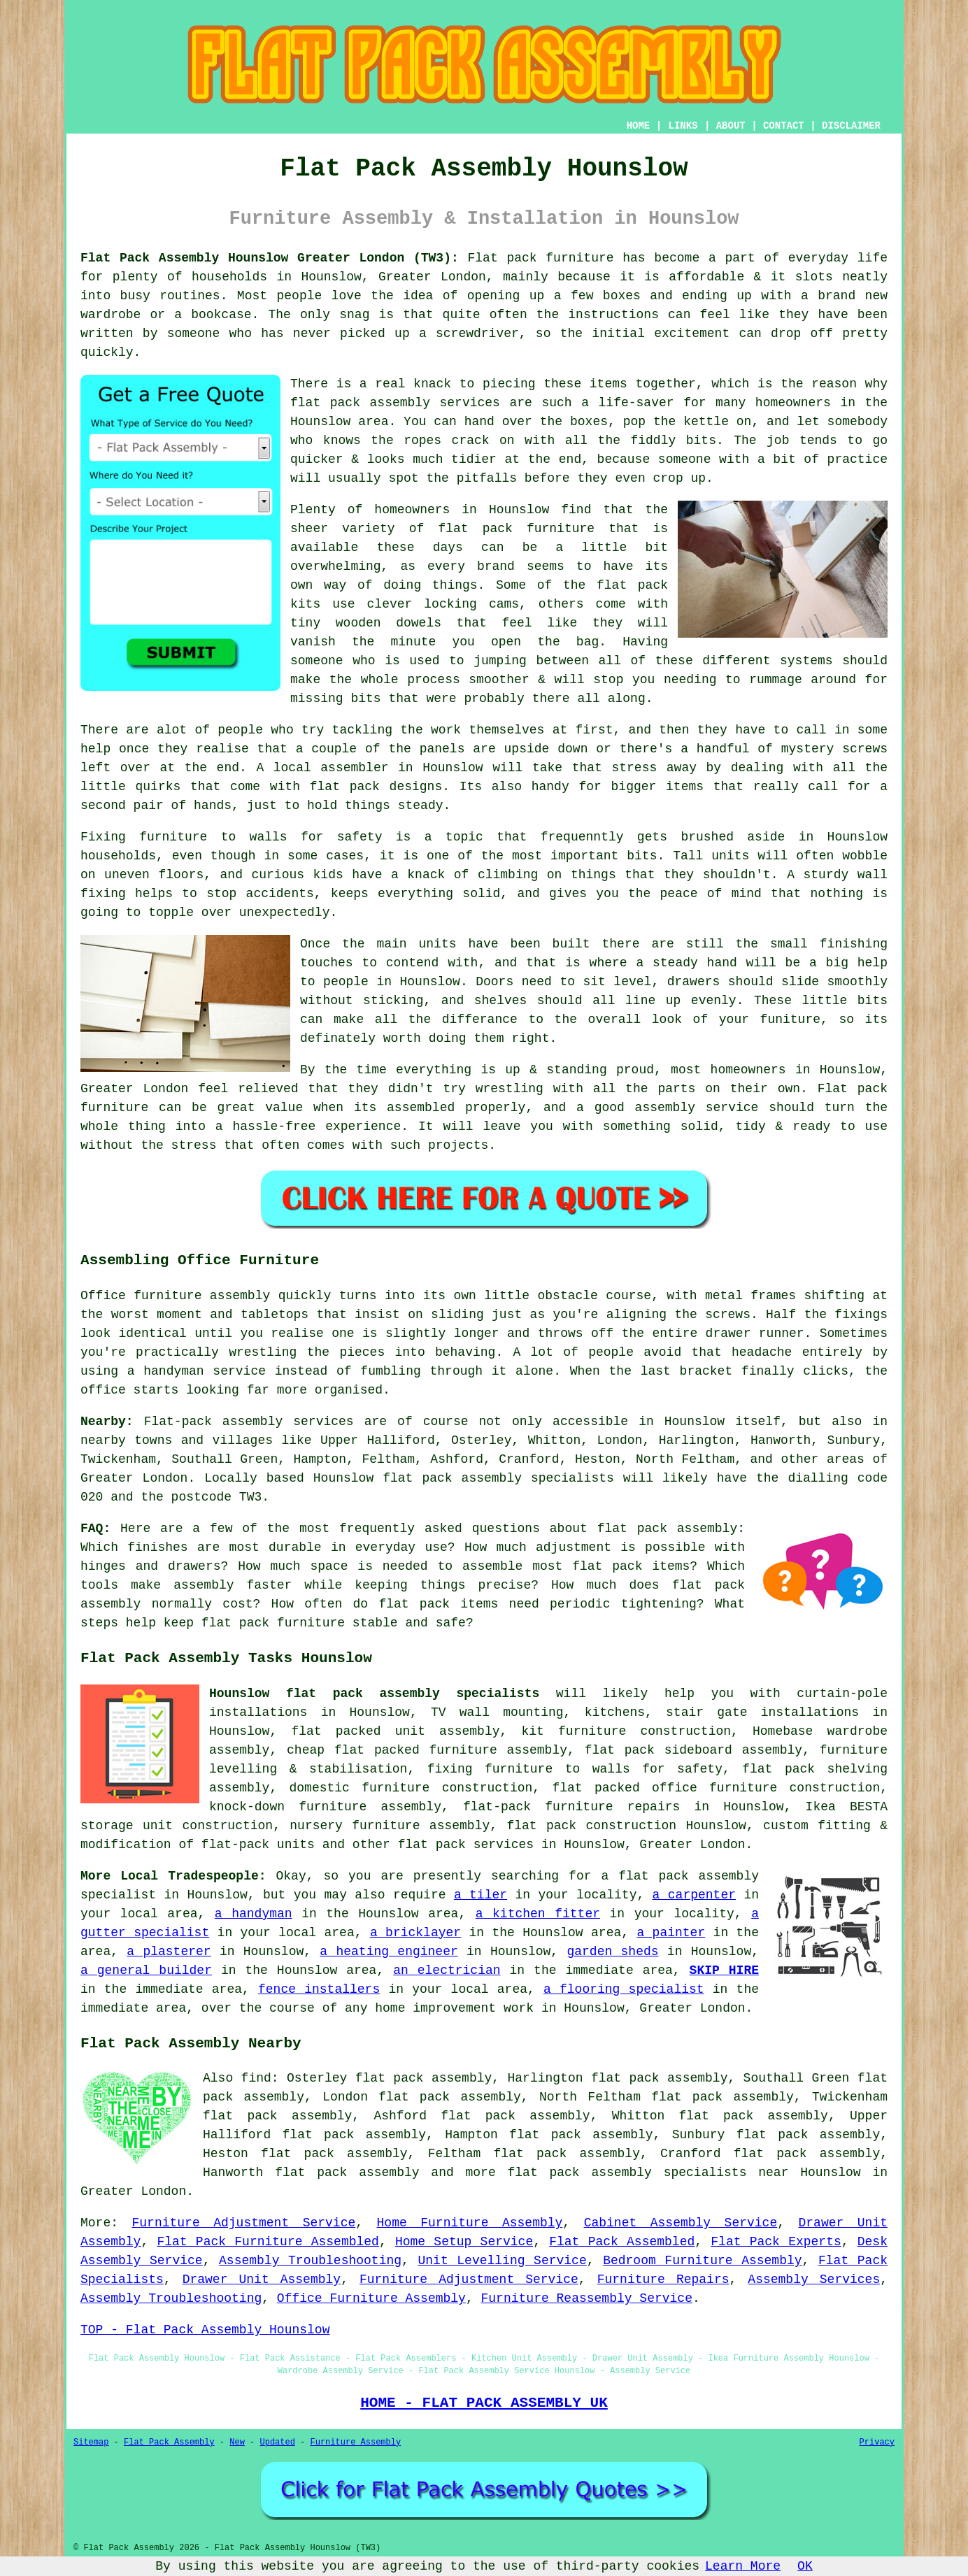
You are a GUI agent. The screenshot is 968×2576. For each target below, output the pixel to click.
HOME (638, 125)
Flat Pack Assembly (169, 2442)
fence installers (319, 1989)
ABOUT (731, 125)
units (438, 944)
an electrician (446, 1970)
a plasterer (169, 1952)
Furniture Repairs (663, 2280)
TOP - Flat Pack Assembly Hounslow (204, 2330)
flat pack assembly (347, 2173)
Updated (276, 2442)
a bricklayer (415, 1933)
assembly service (697, 1108)
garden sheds (612, 1952)
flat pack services (466, 1845)
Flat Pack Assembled (622, 2242)
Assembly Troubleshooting (310, 2261)
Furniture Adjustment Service (243, 2223)
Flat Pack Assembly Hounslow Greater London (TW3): (269, 258)
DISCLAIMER (851, 125)
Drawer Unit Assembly (262, 2280)
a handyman (253, 1914)
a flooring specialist (623, 1989)
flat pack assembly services (395, 403)
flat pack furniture (516, 529)
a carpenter (694, 1895)
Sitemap (90, 2442)
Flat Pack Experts (776, 2242)
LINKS (682, 125)
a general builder (146, 1970)
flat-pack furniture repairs (571, 1807)
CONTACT (783, 125)
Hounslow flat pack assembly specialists (374, 1694)
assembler (354, 768)
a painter (670, 1933)
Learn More (743, 2566)
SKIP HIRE (724, 1970)
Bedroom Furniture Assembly (702, 2261)
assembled (421, 1108)
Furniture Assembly (356, 2442)
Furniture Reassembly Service (586, 2298)
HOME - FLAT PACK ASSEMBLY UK (484, 2402)
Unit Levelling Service (502, 2261)
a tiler (480, 1895)
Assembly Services (814, 2280)
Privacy (877, 2442)
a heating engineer (388, 1952)
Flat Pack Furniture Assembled (267, 2242)
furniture (173, 837)
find (256, 2078)
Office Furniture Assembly (371, 2298)
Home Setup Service (464, 2242)
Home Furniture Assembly (470, 2223)
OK (805, 2566)
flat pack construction (591, 1826)
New (237, 2442)
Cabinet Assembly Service (681, 2223)
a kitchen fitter (538, 1914)
